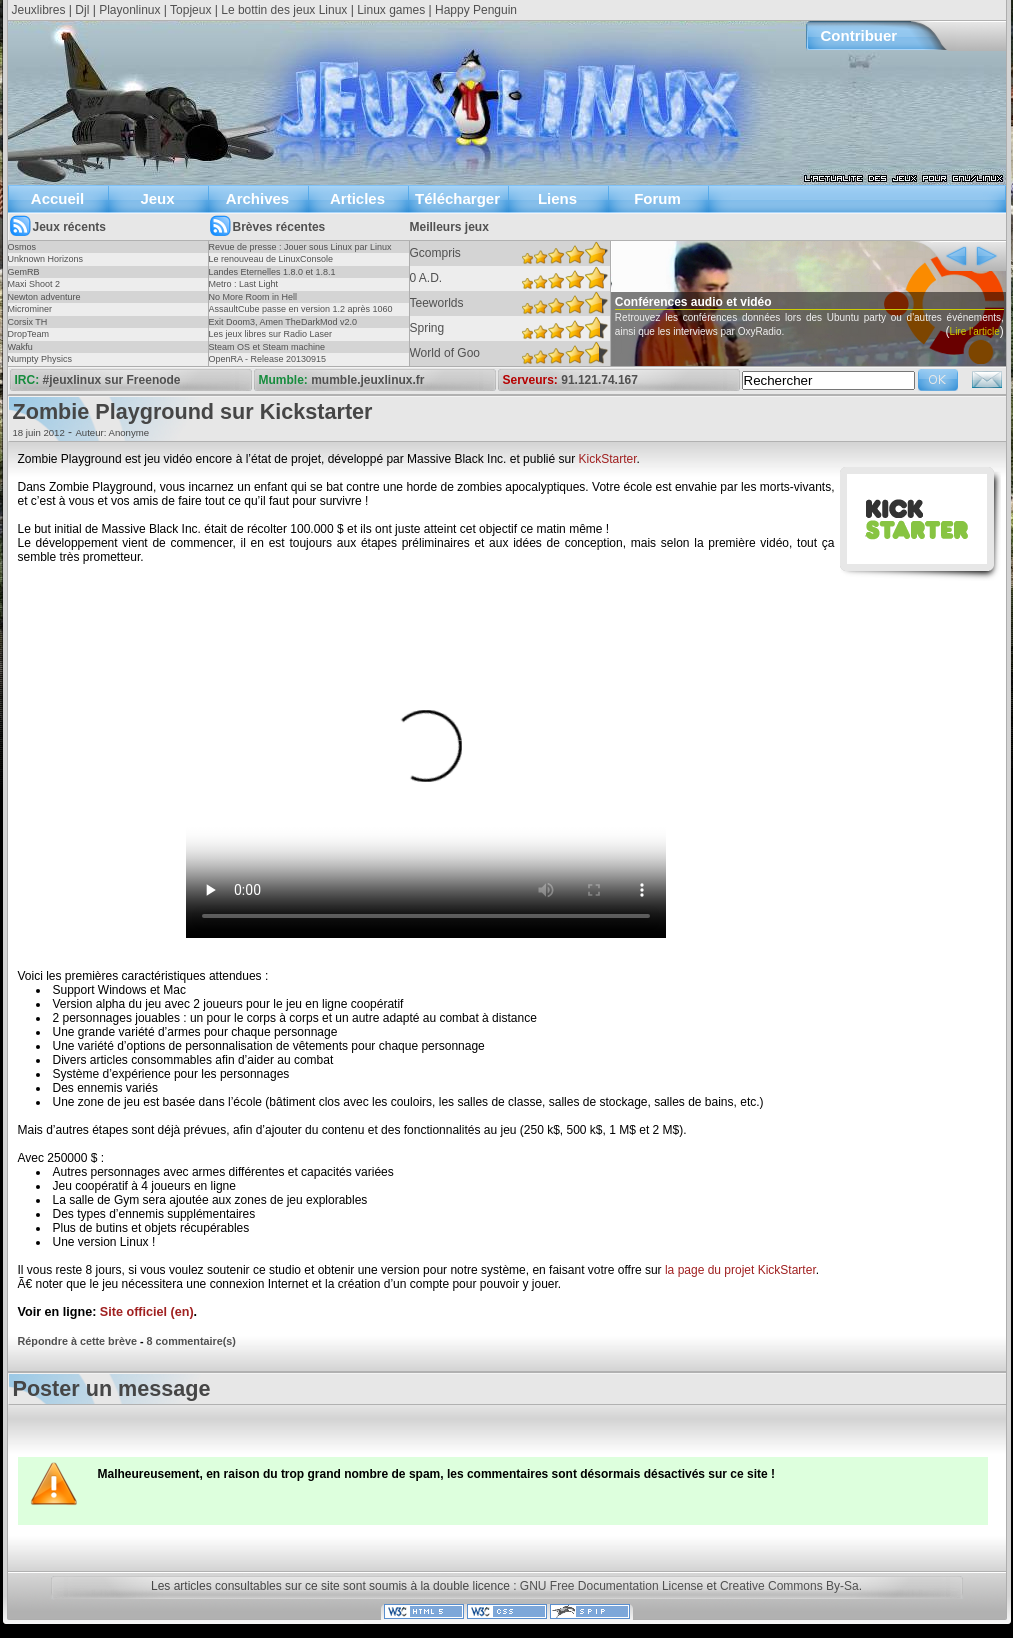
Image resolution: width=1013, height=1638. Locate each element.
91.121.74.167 (599, 380)
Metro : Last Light (244, 284)
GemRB (24, 272)
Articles (357, 198)
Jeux (157, 198)
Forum (657, 198)
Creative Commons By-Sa (789, 1586)
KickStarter (607, 459)
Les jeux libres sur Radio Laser (271, 334)
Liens (557, 198)
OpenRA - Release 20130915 (268, 359)
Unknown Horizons (46, 259)
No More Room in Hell (253, 297)
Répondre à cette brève (77, 1341)
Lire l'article (618, 359)
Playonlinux (129, 10)
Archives (257, 198)
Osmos (22, 247)
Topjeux (190, 10)
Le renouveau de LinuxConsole (271, 259)
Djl (82, 10)
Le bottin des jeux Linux (284, 10)
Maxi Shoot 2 (34, 284)
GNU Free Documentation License (611, 1586)
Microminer (30, 309)
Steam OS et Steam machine (267, 347)
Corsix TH (28, 322)
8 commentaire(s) (191, 1341)
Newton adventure (44, 297)
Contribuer (859, 35)
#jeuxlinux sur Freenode (112, 380)
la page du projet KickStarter (740, 1270)
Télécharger (457, 198)
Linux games (391, 10)
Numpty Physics (40, 359)
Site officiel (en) (147, 1312)
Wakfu (20, 347)
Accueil (57, 198)
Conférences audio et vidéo (731, 302)
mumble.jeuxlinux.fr (367, 380)
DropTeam (29, 334)
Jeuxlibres (39, 10)
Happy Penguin (476, 10)
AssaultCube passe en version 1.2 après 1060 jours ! (301, 315)
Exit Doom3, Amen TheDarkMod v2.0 (283, 322)
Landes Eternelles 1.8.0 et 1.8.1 (272, 272)
